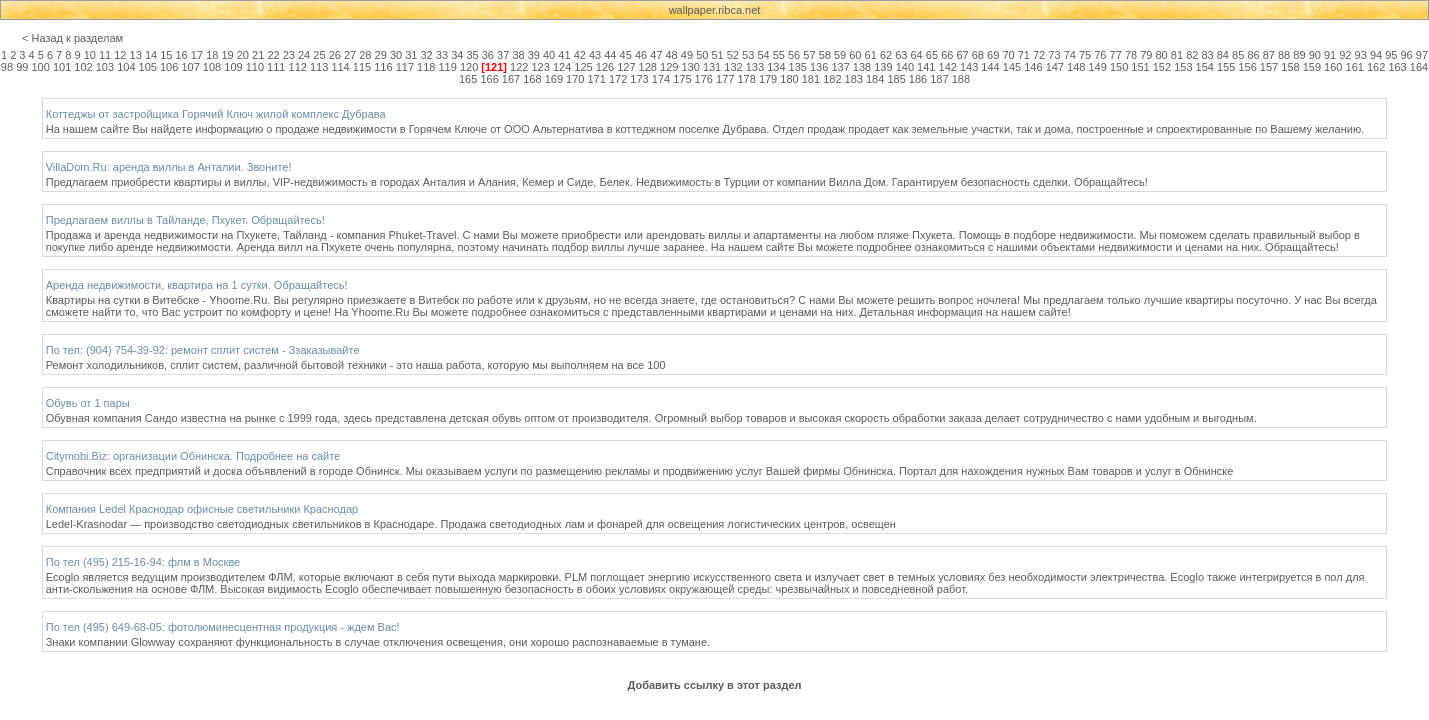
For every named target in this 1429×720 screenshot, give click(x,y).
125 (583, 67)
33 (442, 55)
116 (383, 67)
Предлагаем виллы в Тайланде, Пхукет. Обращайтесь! (185, 220)
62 (886, 55)
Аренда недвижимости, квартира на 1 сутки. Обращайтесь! (197, 285)
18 (212, 55)
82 (1192, 55)
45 (626, 55)
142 (948, 67)
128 (648, 67)
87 (1269, 55)
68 (978, 55)
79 (1146, 55)
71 (1024, 55)
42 (580, 55)
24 (304, 55)
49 (687, 55)
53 (748, 55)
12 (120, 55)
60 (855, 55)
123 (541, 67)
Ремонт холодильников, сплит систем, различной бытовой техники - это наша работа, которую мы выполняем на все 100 (356, 365)
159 (1312, 67)
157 (1269, 67)
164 (1419, 67)
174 (661, 79)
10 (90, 55)
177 (725, 79)
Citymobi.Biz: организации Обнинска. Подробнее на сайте (193, 456)
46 (641, 55)
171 (597, 79)
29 (381, 55)
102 (83, 67)
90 (1315, 55)
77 (1116, 55)
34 (457, 55)
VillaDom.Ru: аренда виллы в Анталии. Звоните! (169, 167)
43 (595, 55)
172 (618, 79)
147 (1055, 67)
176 (704, 79)
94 (1376, 55)
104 (126, 67)
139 (883, 67)
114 (340, 67)
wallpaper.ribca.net (715, 10)
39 (534, 55)
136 (819, 67)
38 (518, 55)
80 (1162, 55)
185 (896, 79)
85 (1238, 55)
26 (335, 55)
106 (169, 67)
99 (22, 67)
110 (255, 67)
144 (990, 67)
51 (717, 55)
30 (396, 55)
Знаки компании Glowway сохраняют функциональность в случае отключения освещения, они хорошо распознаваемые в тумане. (378, 642)
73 (1054, 55)
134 (776, 67)
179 (768, 79)
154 (1205, 67)
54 (763, 55)
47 (656, 55)
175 (682, 79)
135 (798, 67)
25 (319, 55)
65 (932, 55)
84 (1223, 55)
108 (212, 67)
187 (939, 79)
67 (962, 55)
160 (1333, 67)
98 (7, 67)
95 (1391, 55)
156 (1247, 67)
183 (854, 79)
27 (350, 55)
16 (182, 55)
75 (1085, 55)
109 (233, 67)
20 (243, 55)
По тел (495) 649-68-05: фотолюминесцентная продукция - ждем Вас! (223, 627)
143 (969, 67)
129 (669, 67)
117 (405, 67)
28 (365, 55)
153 (1183, 67)
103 (105, 67)
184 (875, 79)
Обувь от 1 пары (88, 403)
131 (712, 67)
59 (840, 55)
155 (1226, 67)
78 (1131, 55)
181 (811, 79)
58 (825, 55)
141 (926, 67)
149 (1097, 67)
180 (789, 79)
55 (779, 55)
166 (489, 79)
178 (746, 79)
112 (298, 67)
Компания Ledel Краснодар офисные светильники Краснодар (202, 509)
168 (532, 79)
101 (62, 67)
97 (1422, 55)
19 (227, 55)
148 (1076, 67)
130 (690, 67)
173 (639, 79)
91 (1330, 55)
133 (755, 67)
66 (947, 55)
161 (1355, 67)
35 (472, 55)
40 (549, 55)
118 (426, 67)
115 (362, 67)
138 (862, 67)
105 (148, 67)
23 (289, 55)
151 (1140, 67)
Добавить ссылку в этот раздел (714, 685)
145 (1012, 67)
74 (1070, 55)
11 (105, 55)
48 (672, 55)
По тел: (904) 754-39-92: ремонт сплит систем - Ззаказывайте (203, 350)
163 (1397, 67)
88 (1284, 55)
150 (1119, 67)
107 (190, 67)
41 (564, 55)
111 (276, 67)
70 (1008, 55)
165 (468, 79)
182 (832, 79)
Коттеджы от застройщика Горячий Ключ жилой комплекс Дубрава (216, 114)
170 (575, 79)
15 (166, 55)
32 (427, 55)
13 (136, 55)
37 (503, 55)
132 (733, 67)
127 (626, 67)
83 (1207, 55)
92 (1345, 55)
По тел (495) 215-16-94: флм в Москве (143, 562)
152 (1162, 67)
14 (151, 55)
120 (469, 67)
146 (1033, 67)
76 (1100, 55)
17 (197, 55)
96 (1407, 55)
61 (871, 55)
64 (917, 55)
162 (1376, 67)
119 (447, 67)
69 (993, 55)
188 (961, 79)
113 (319, 67)
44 (610, 55)
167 (511, 79)
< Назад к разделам (72, 38)
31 (411, 55)
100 (40, 67)
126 (605, 67)
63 (901, 55)
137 (840, 67)
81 (1177, 55)
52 (733, 55)
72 (1039, 55)
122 (519, 67)
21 (258, 55)
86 (1253, 55)
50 (702, 55)
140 (905, 67)
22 (273, 55)
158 (1290, 67)
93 (1361, 55)
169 (554, 79)
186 (918, 79)
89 (1299, 55)
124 (562, 67)
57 (809, 55)
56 (794, 55)
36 (488, 55)
